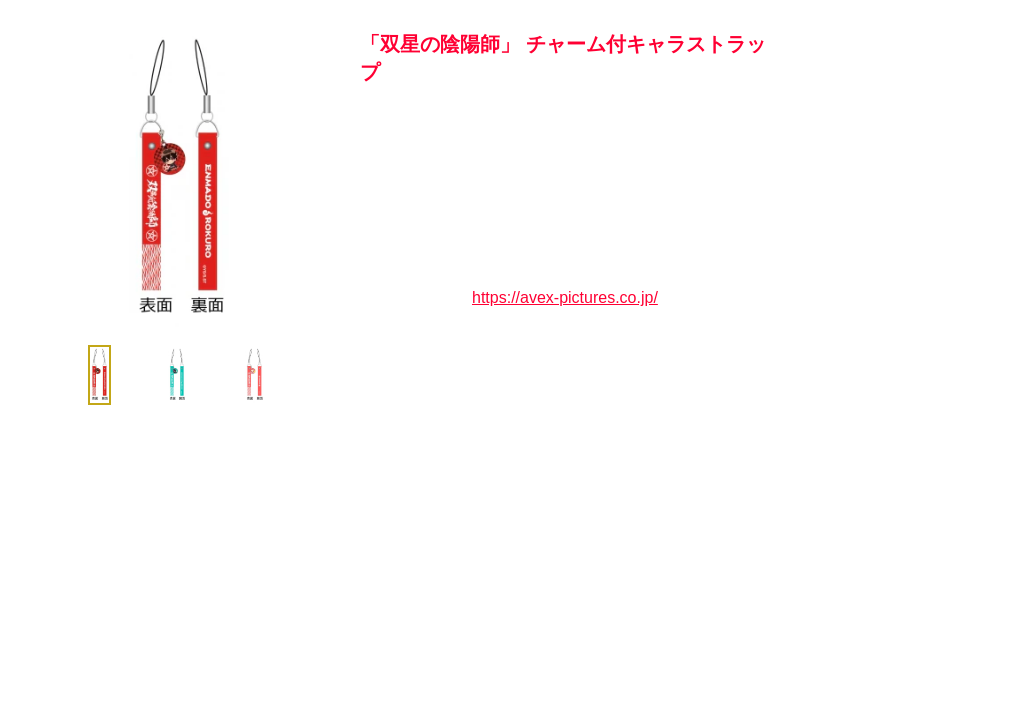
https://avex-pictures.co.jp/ (565, 297)
